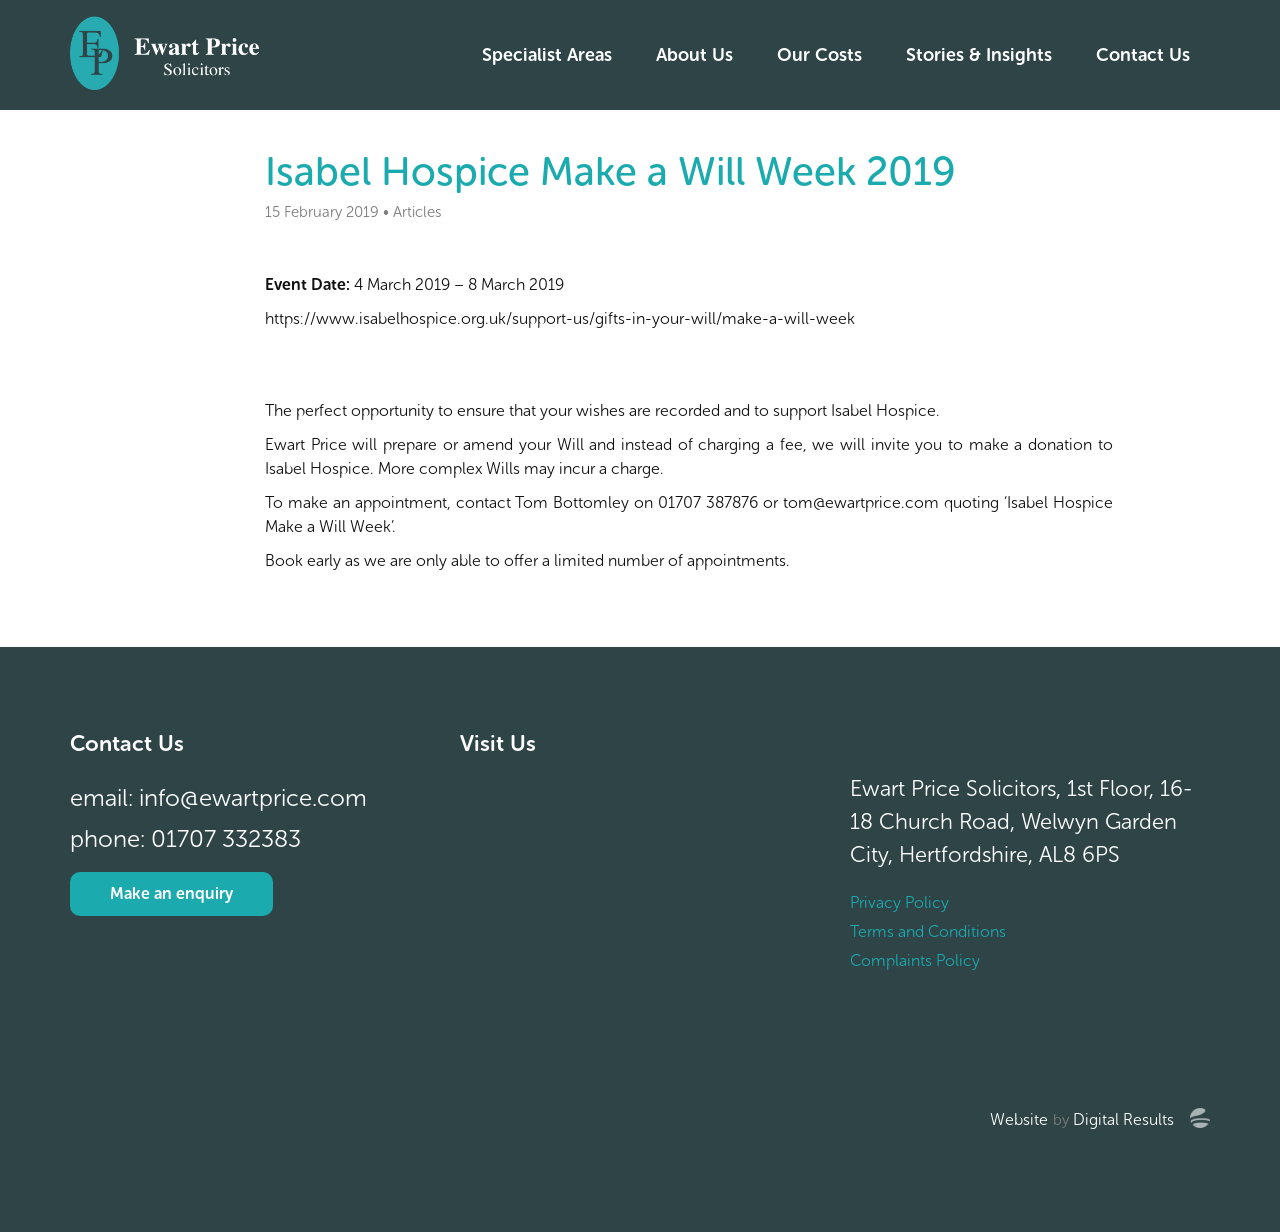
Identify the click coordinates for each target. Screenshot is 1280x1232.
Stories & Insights (979, 55)
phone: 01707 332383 (185, 838)
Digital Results (1123, 1119)
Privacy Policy (899, 902)
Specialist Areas (547, 55)
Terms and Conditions (928, 931)
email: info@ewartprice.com (218, 797)
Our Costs (819, 55)
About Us (694, 55)
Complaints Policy (915, 960)
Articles (417, 212)
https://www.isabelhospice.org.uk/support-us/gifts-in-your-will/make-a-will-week (560, 318)
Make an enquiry (171, 893)
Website (1019, 1119)
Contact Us (1143, 55)
